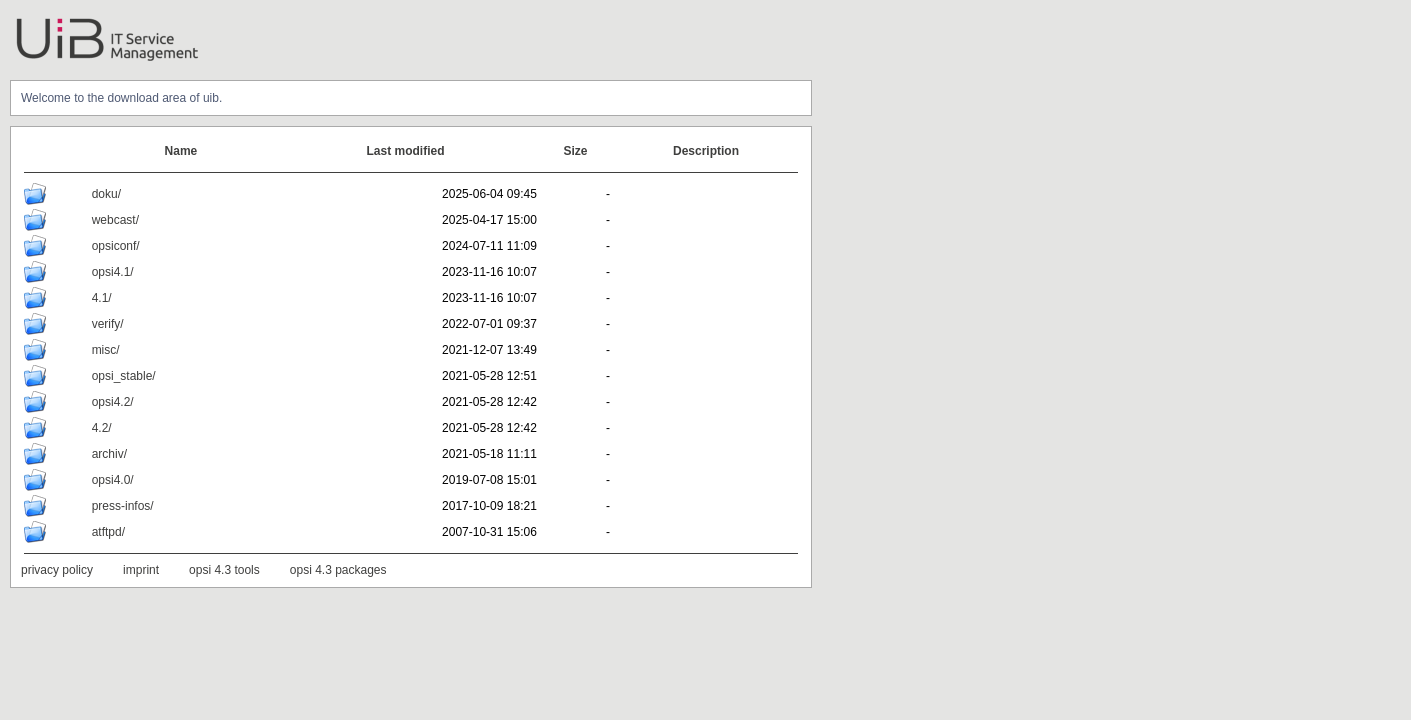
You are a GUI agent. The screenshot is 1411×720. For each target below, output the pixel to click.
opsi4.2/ (113, 402)
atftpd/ (108, 532)
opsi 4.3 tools (224, 570)
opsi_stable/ (124, 376)
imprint (141, 570)
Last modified (406, 151)
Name (181, 151)
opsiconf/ (116, 246)
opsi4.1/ (113, 272)
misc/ (106, 350)
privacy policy (57, 570)
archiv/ (109, 454)
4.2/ (102, 428)
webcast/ (115, 220)
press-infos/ (123, 506)
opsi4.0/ (113, 480)
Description (706, 151)
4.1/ (102, 298)
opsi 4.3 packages (338, 570)
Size (575, 151)
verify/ (108, 324)
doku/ (106, 194)
